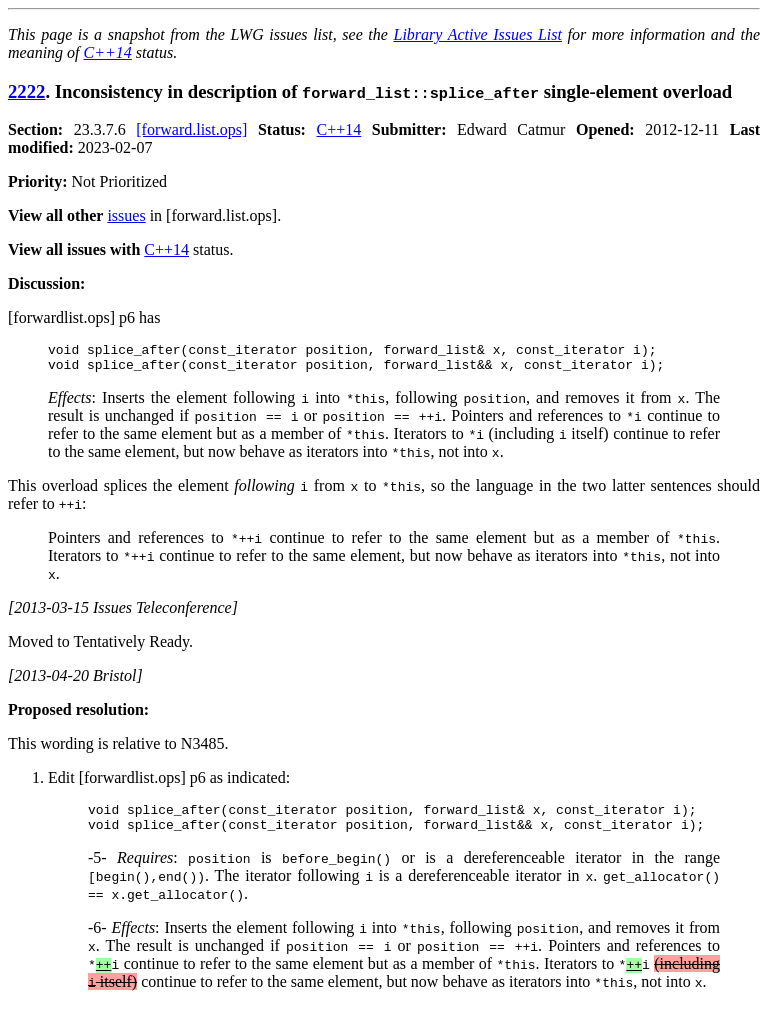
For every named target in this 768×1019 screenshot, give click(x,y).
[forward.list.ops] (191, 129)
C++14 (108, 52)
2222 (26, 91)
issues (126, 215)
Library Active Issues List (477, 34)
